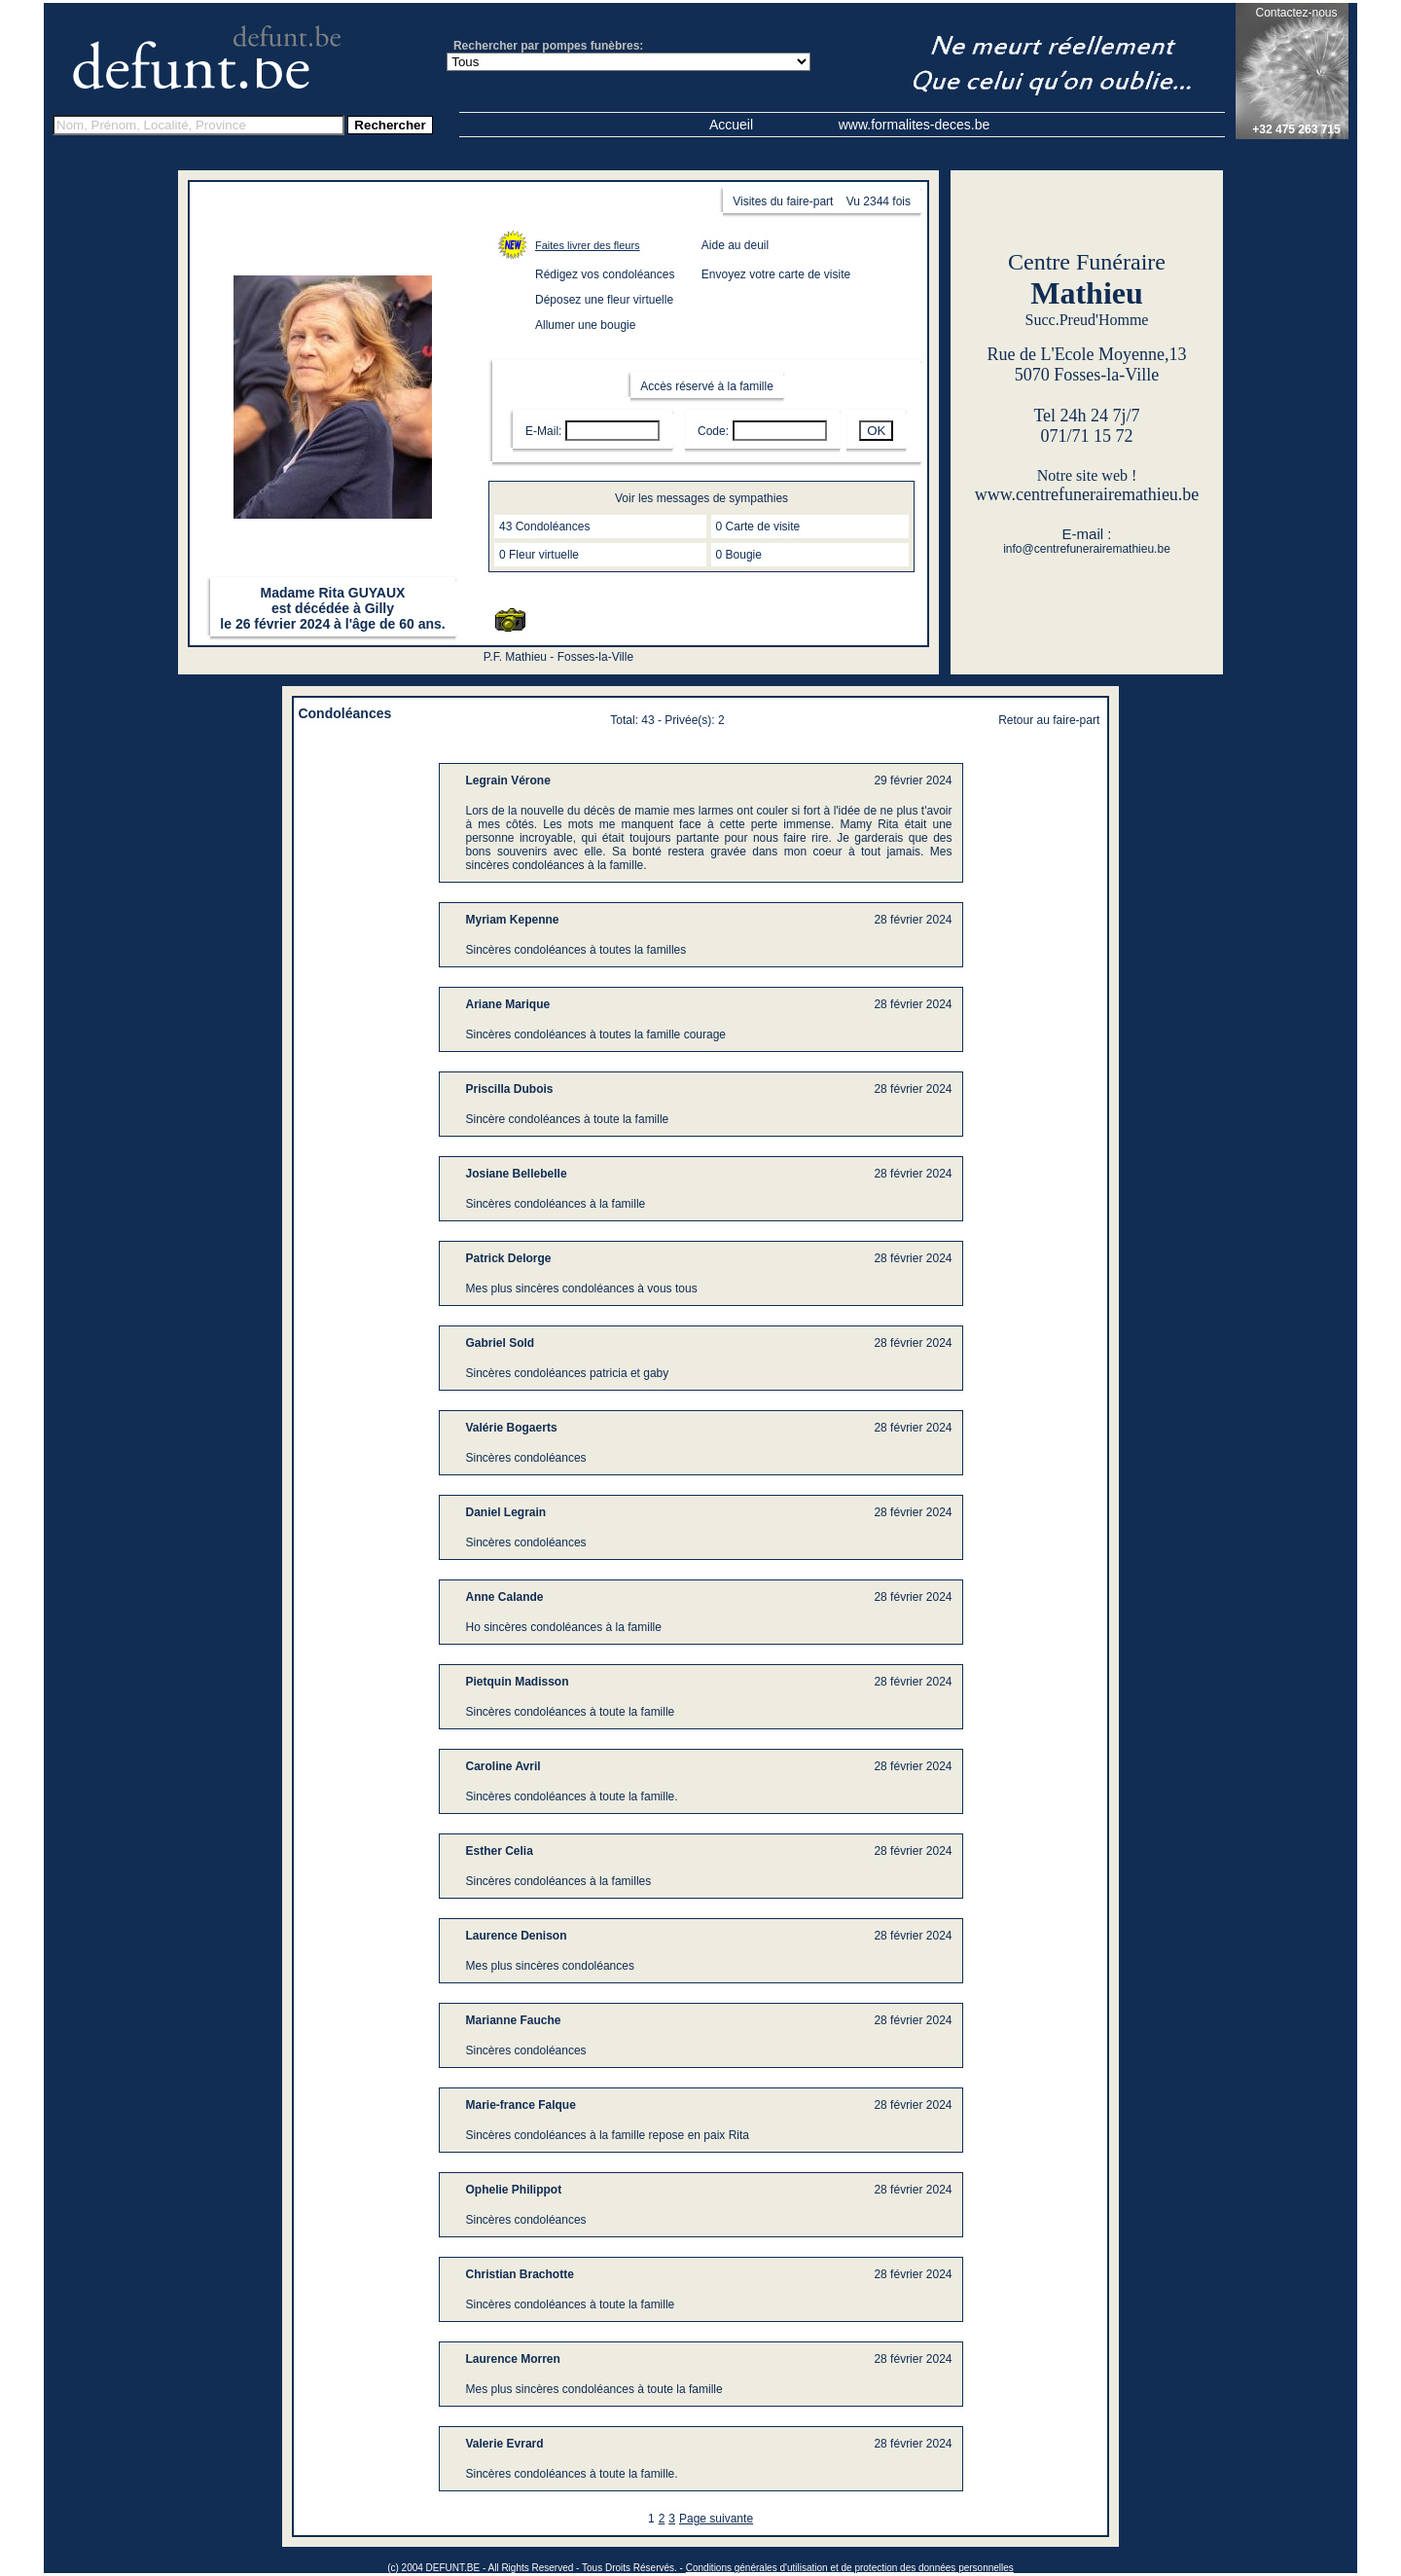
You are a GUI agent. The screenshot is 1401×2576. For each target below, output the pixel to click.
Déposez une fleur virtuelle (604, 300)
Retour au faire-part (1048, 720)
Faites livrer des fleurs (587, 245)
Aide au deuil (735, 245)
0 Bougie (739, 555)
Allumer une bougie (585, 325)
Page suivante (716, 2518)
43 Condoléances (544, 526)
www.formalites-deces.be (914, 124)
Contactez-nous (1296, 12)
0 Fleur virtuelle (539, 555)
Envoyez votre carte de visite (775, 274)
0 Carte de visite (758, 526)
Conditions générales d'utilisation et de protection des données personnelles (850, 2567)
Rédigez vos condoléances (604, 274)
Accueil (731, 124)
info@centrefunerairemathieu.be (1086, 549)
